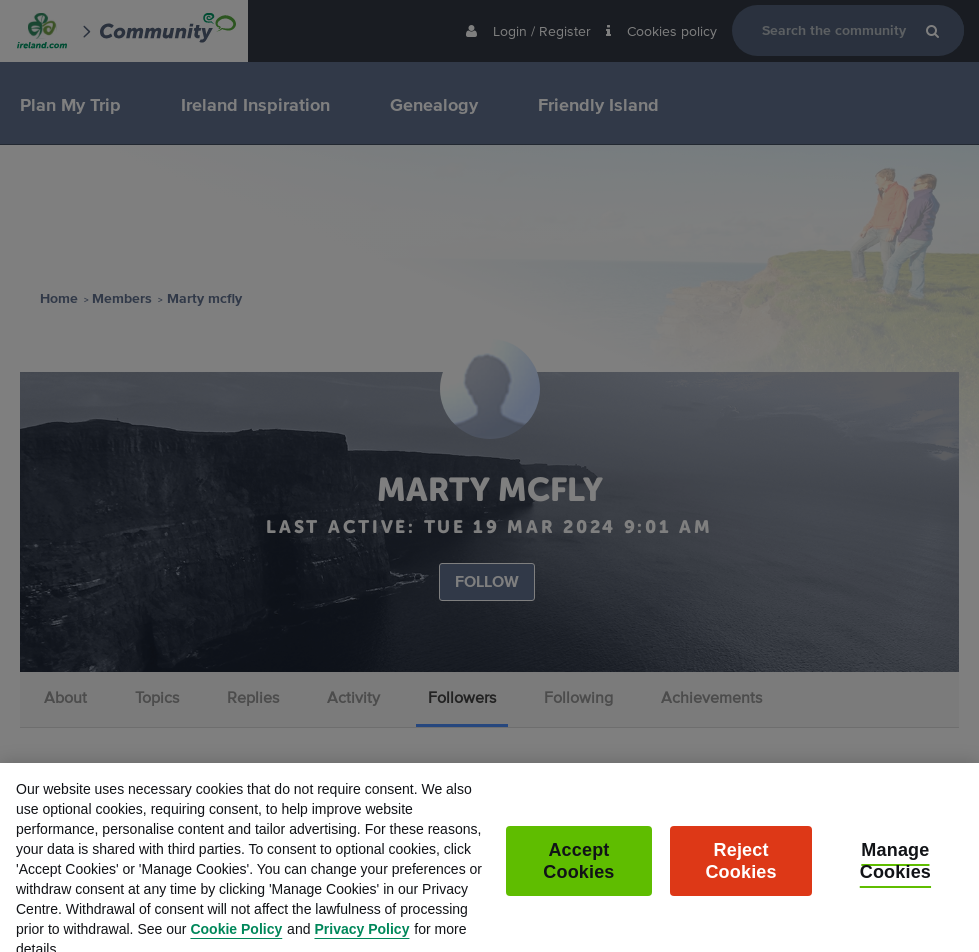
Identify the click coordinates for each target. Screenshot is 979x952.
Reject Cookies (740, 875)
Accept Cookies (578, 875)
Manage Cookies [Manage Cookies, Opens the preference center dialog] (895, 875)
